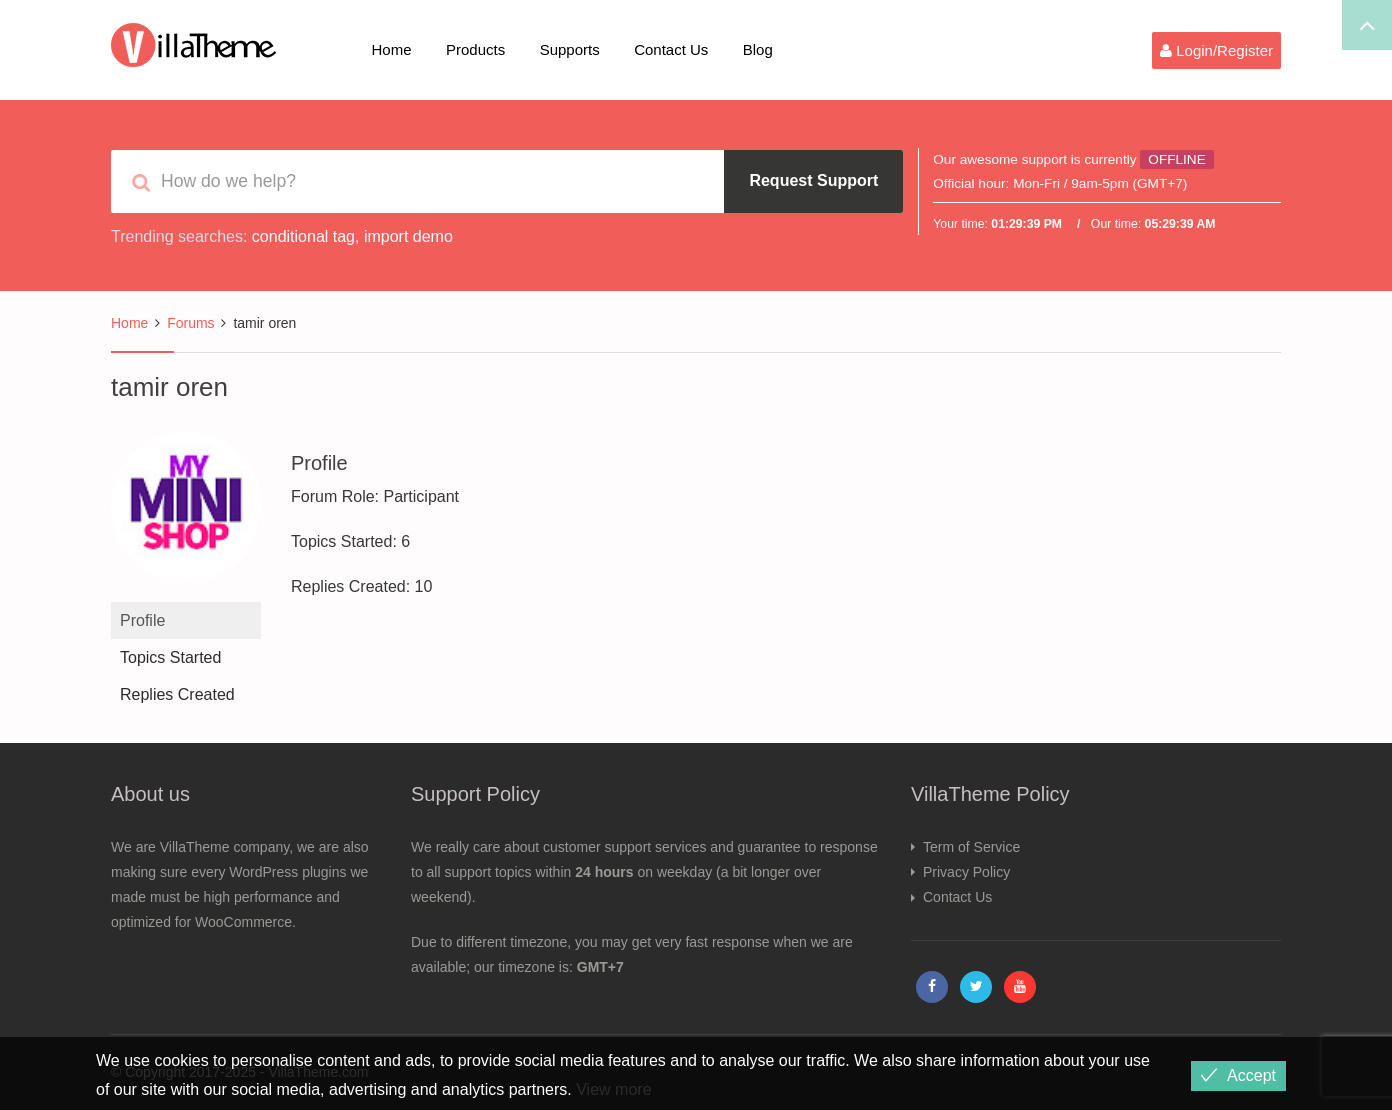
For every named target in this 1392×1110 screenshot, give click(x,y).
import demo (408, 236)
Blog (758, 49)
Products (475, 49)
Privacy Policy (966, 872)
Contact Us (671, 49)
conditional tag (303, 236)
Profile (142, 620)
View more (613, 1089)
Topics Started (170, 657)
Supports (570, 49)
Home (392, 49)
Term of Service (971, 847)
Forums (190, 323)
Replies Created (177, 694)
